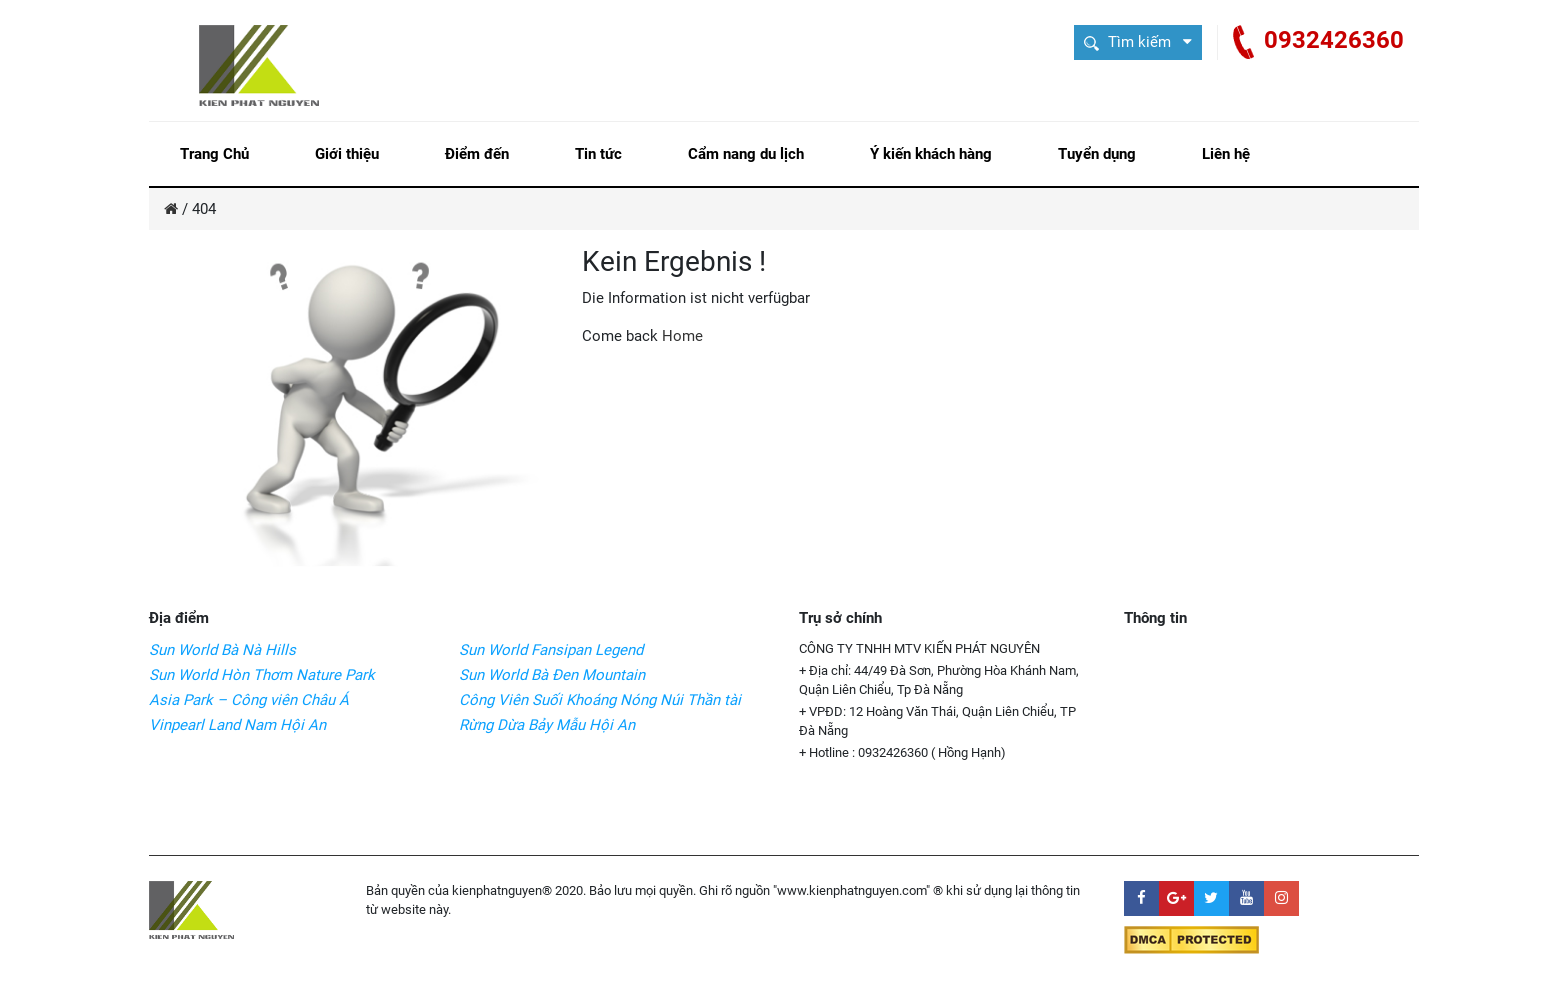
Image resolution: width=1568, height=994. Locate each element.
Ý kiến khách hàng (931, 154)
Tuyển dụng (1097, 154)
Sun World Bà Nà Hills (222, 650)
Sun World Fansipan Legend (551, 650)
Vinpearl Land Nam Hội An (237, 725)
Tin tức (598, 154)
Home (682, 336)
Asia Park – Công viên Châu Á (249, 700)
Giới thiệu (347, 154)
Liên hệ (1226, 154)
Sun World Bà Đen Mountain (552, 675)
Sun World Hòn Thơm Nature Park (262, 675)
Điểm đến (477, 154)
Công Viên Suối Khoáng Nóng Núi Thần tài (600, 700)
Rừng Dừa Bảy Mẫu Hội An (547, 725)
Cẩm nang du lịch (746, 154)
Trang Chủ (214, 154)
